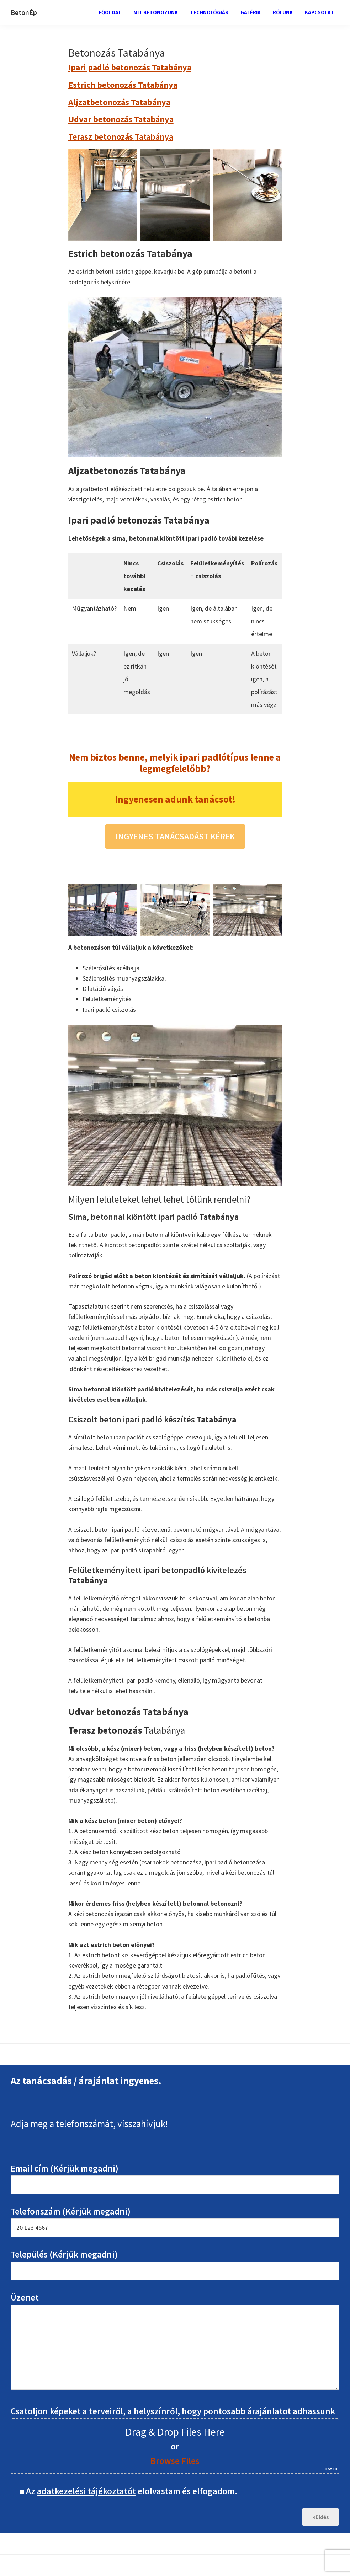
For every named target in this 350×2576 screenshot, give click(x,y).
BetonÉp (24, 12)
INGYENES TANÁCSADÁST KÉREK (175, 836)
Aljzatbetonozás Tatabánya (119, 102)
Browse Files (175, 2461)
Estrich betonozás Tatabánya (122, 84)
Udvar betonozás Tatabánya (121, 119)
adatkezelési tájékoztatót (86, 2491)
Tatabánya (120, 136)
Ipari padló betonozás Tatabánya (129, 67)
